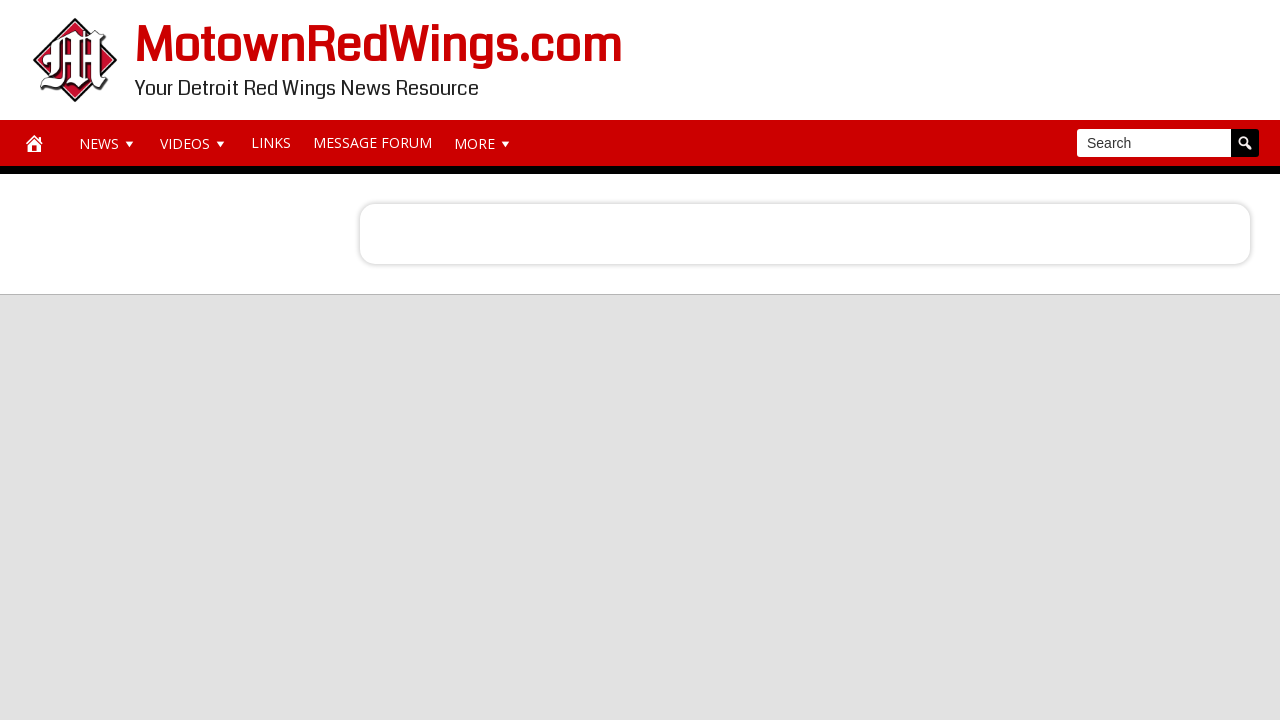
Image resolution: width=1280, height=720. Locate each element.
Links (271, 142)
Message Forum (372, 142)
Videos (194, 143)
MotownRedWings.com (378, 45)
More (484, 143)
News (108, 143)
